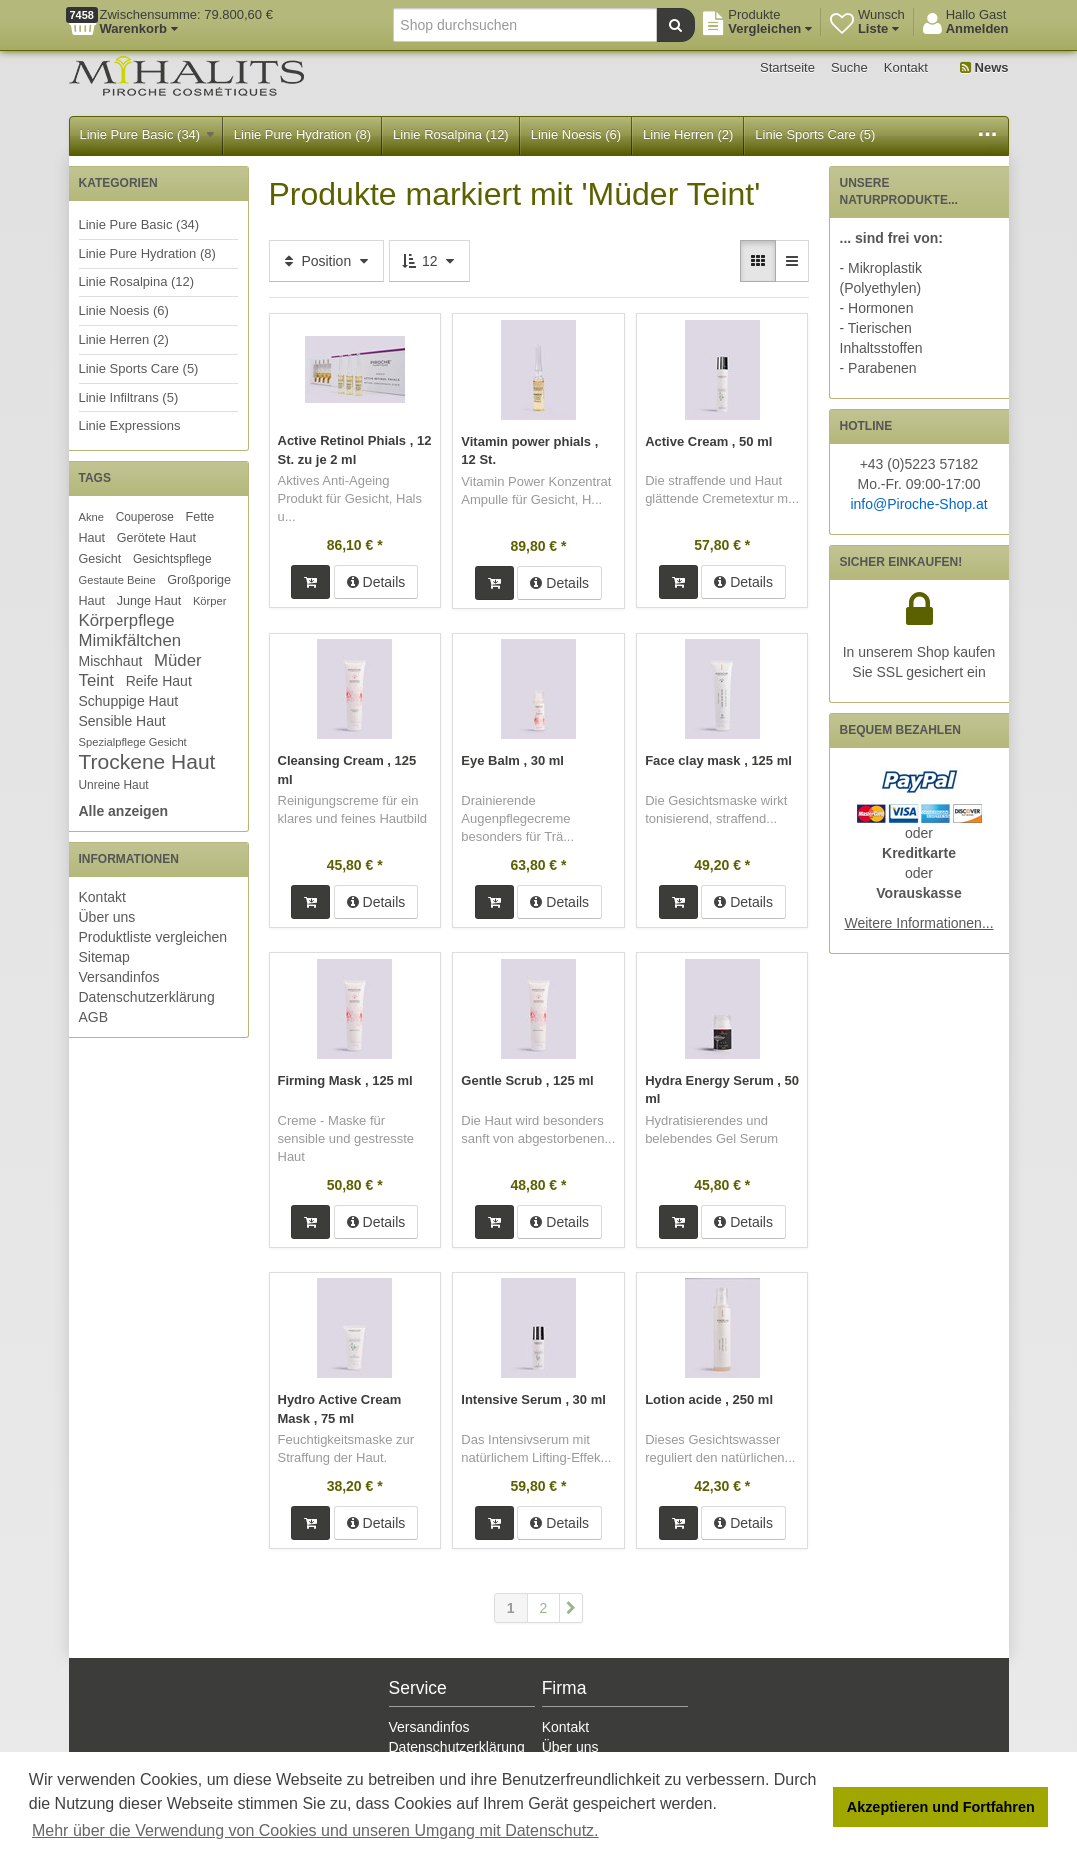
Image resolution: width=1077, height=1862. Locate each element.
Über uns (107, 917)
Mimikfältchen (130, 640)
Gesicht (100, 559)
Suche (849, 67)
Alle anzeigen (123, 811)
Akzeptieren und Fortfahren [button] (941, 1807)
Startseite (787, 67)
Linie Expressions (130, 425)
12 (429, 261)
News (984, 67)
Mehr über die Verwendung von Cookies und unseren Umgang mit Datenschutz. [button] (315, 1830)
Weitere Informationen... (918, 923)
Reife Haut (159, 681)
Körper (210, 601)
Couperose (145, 517)
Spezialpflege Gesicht (133, 742)
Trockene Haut (147, 761)
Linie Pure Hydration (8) (302, 134)
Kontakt (906, 67)
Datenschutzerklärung (147, 997)
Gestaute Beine (117, 580)
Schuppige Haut (129, 701)
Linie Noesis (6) (576, 134)
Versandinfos (119, 977)
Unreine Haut (114, 785)
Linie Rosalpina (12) (451, 134)
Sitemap (104, 957)
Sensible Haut (122, 721)
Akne (92, 517)
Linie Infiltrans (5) (129, 397)
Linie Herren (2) (688, 134)
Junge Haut (149, 601)
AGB (94, 1017)
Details (376, 581)
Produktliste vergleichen (153, 937)
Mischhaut (111, 661)
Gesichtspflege (172, 559)
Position (327, 261)
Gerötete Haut (156, 538)
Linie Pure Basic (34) (147, 134)
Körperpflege (127, 620)
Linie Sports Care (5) (815, 134)
